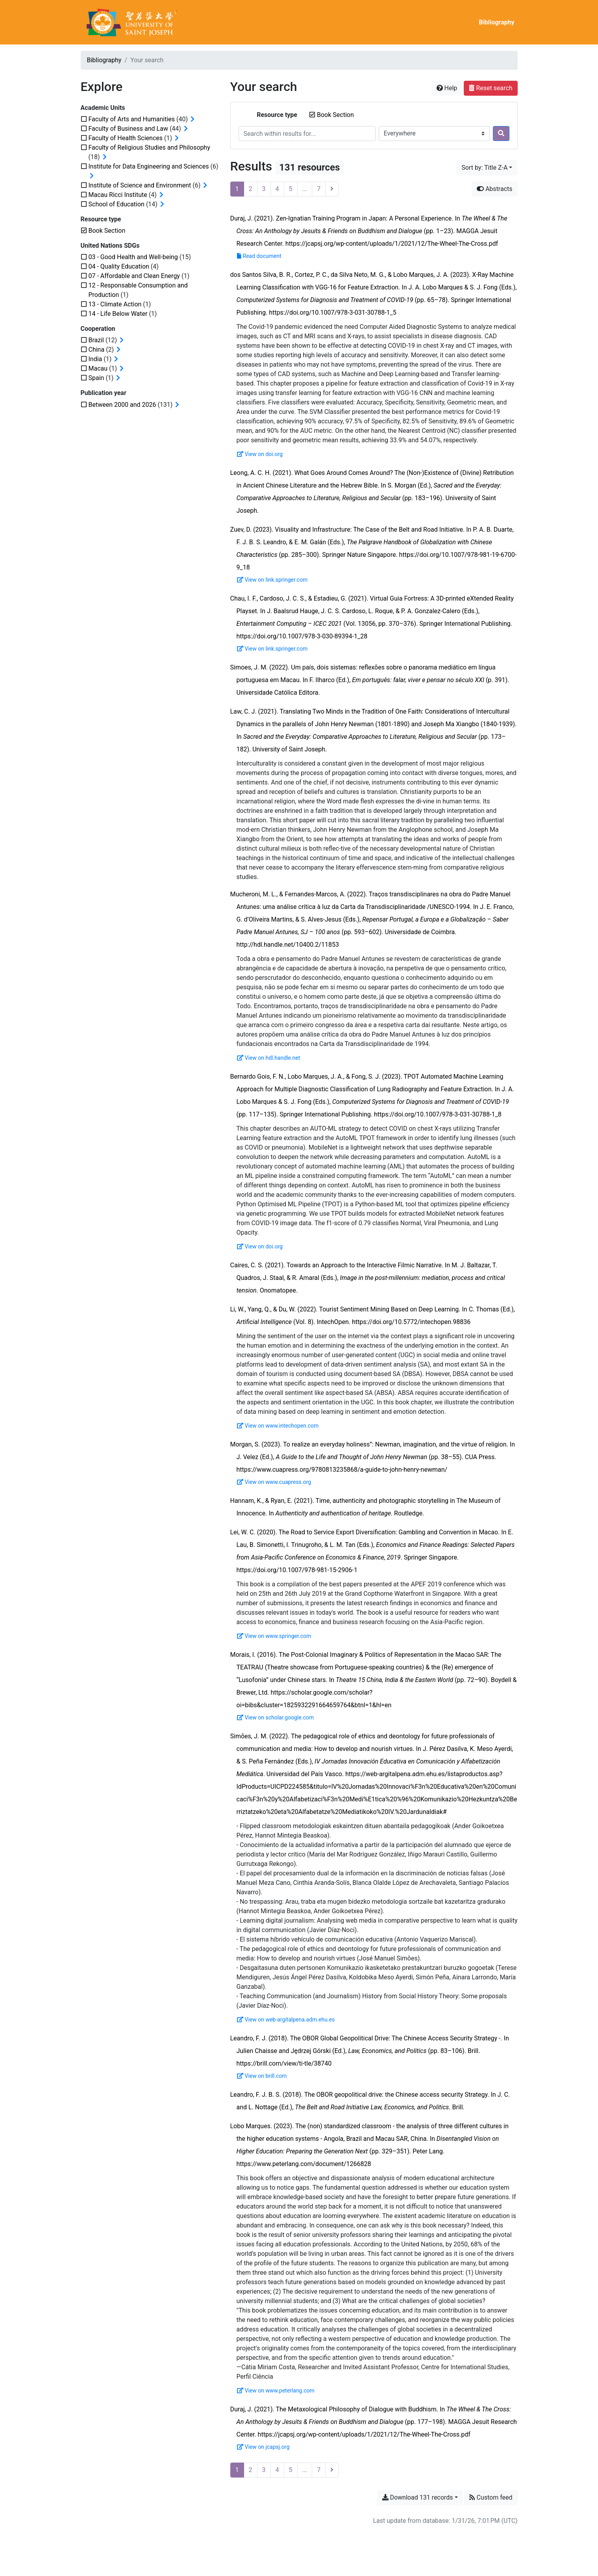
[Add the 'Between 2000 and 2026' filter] (122, 404)
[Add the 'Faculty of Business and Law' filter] (128, 128)
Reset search (490, 88)
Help (447, 88)
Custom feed (490, 2497)
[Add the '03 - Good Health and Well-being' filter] (133, 257)
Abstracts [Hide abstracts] (495, 189)
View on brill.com (262, 2076)
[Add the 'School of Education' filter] (116, 204)
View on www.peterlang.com (276, 2390)
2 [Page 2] (250, 189)
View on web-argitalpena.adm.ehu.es (286, 2019)
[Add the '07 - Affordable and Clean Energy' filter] (134, 276)
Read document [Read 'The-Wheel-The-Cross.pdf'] (259, 256)
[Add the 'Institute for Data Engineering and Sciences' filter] (149, 166)
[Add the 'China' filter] (97, 349)
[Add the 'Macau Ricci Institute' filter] (118, 194)
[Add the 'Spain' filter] (96, 378)
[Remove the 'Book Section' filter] (335, 115)
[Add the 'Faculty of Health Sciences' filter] (126, 138)
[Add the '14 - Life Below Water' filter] (118, 313)
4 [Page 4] (277, 189)
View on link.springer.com (272, 580)
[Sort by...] (486, 167)
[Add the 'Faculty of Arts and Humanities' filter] (132, 119)
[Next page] (332, 189)
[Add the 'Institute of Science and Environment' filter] (140, 185)
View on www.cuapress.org (274, 1482)
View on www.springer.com (274, 1636)
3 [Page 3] (264, 189)
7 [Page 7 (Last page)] (318, 189)
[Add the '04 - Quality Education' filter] (119, 266)
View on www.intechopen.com (278, 1425)
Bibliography (496, 22)
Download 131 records (417, 2497)
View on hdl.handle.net (268, 1058)
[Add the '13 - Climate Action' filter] (115, 304)
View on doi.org (260, 454)
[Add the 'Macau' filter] (98, 368)
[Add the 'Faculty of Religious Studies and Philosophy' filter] (149, 147)
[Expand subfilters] (192, 119)
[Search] (501, 133)
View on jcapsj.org (263, 2447)
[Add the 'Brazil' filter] (96, 340)
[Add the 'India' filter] (95, 359)
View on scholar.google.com (275, 1717)
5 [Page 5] (291, 189)
